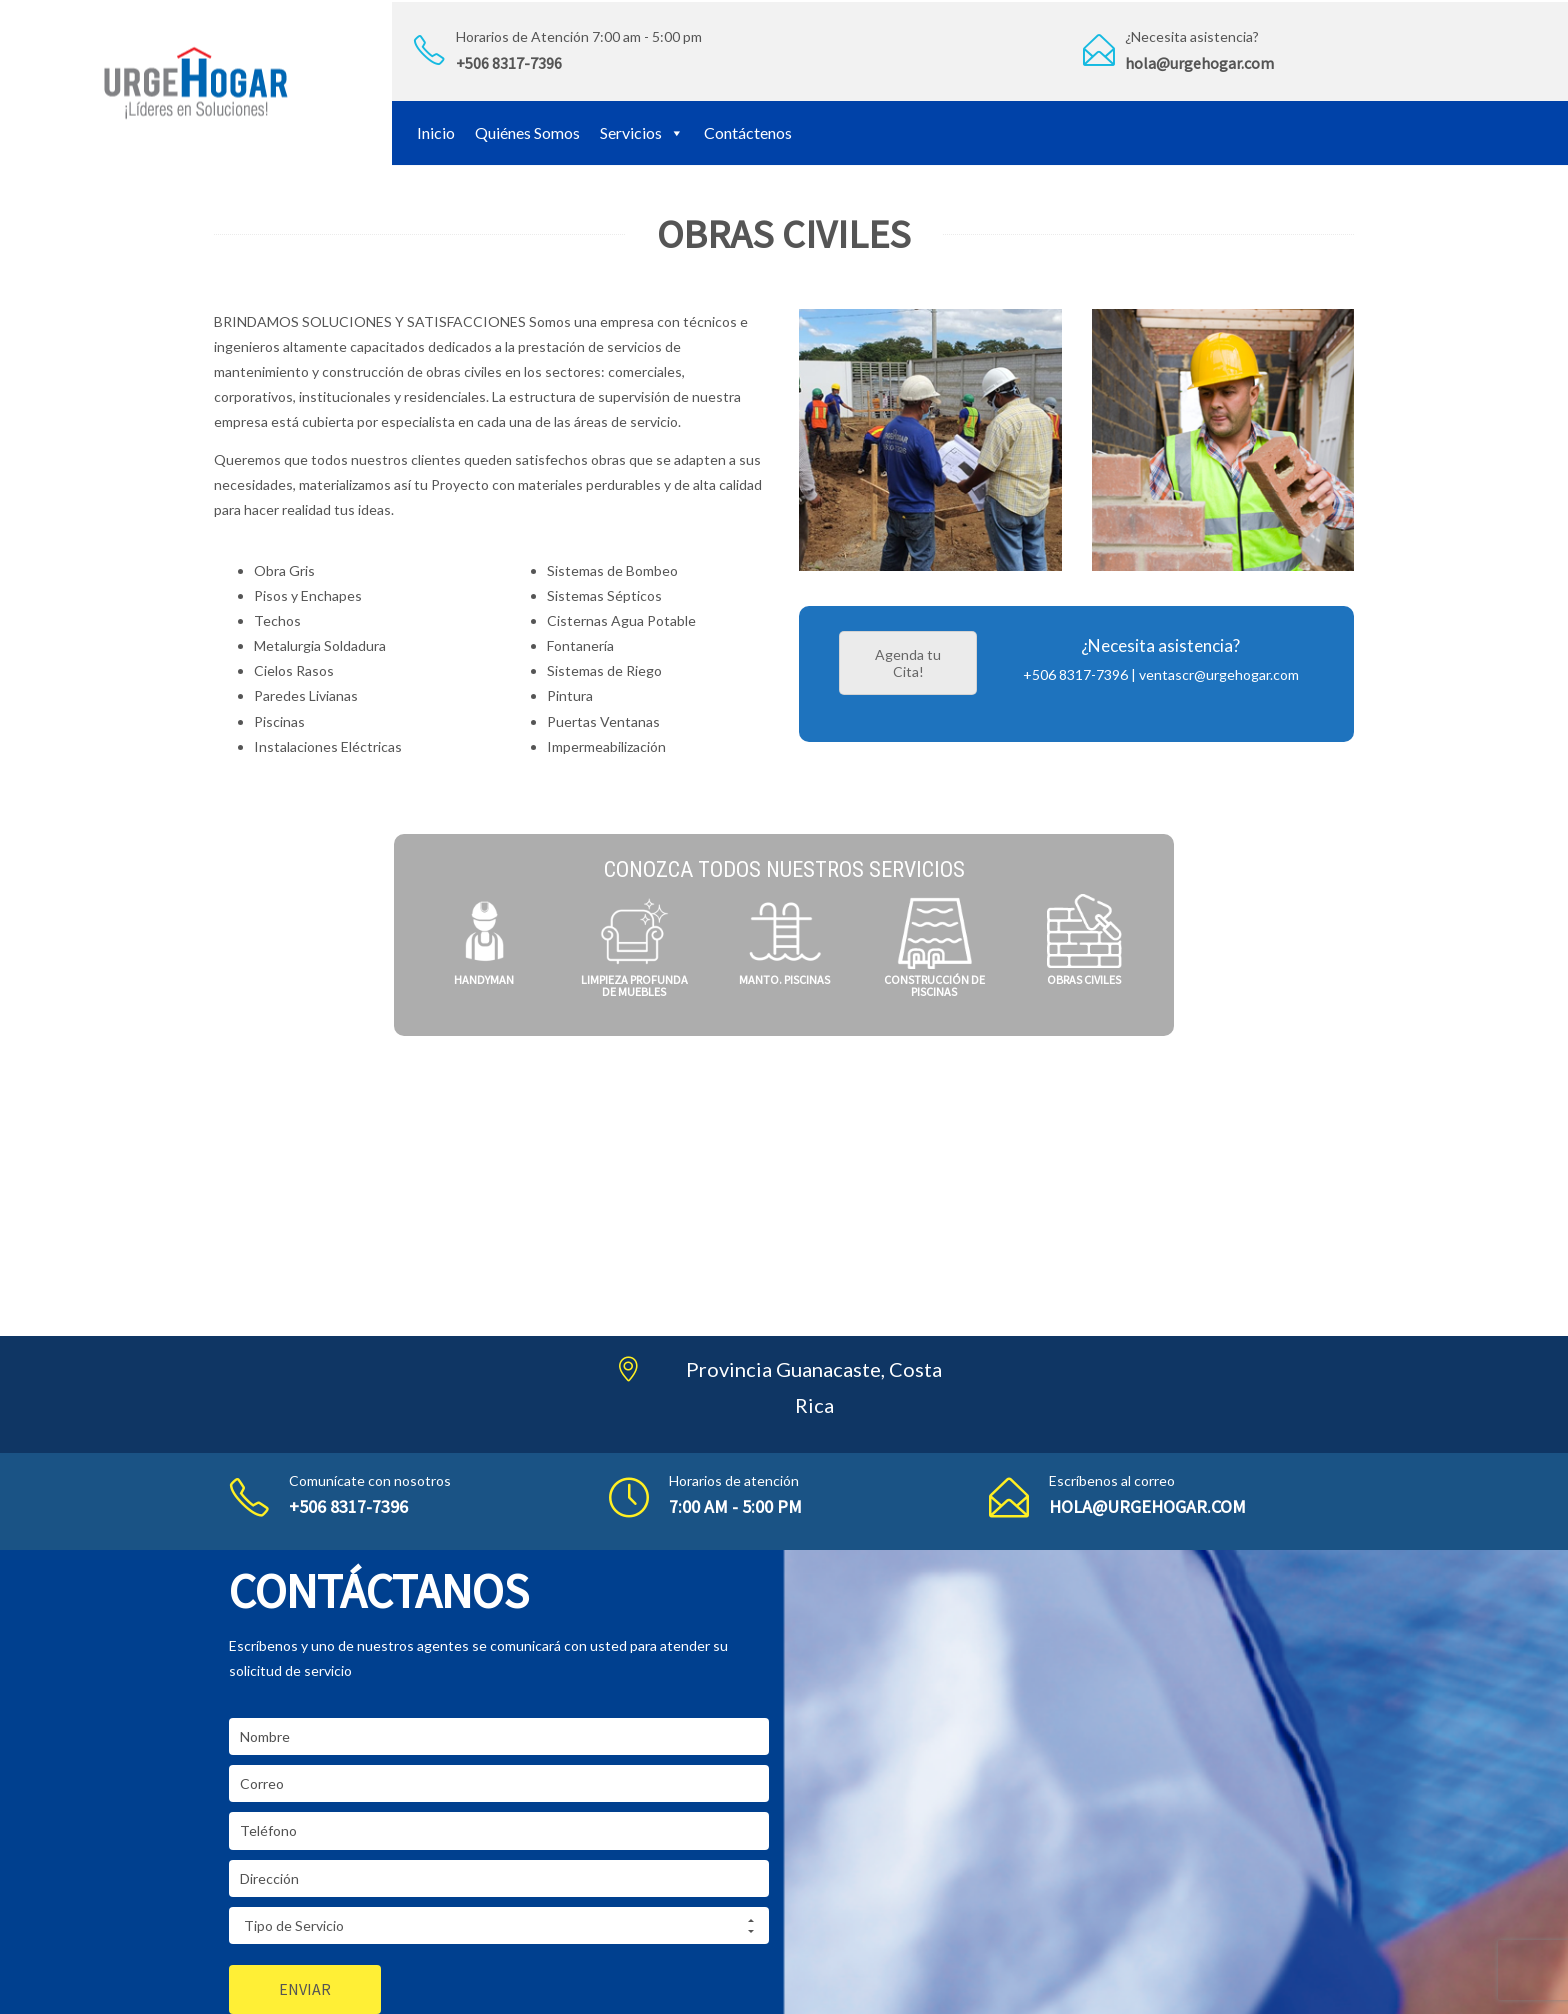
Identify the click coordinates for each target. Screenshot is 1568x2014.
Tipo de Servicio (499, 1926)
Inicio (436, 132)
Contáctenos (748, 132)
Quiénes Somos (527, 132)
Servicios (642, 132)
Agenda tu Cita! (908, 663)
